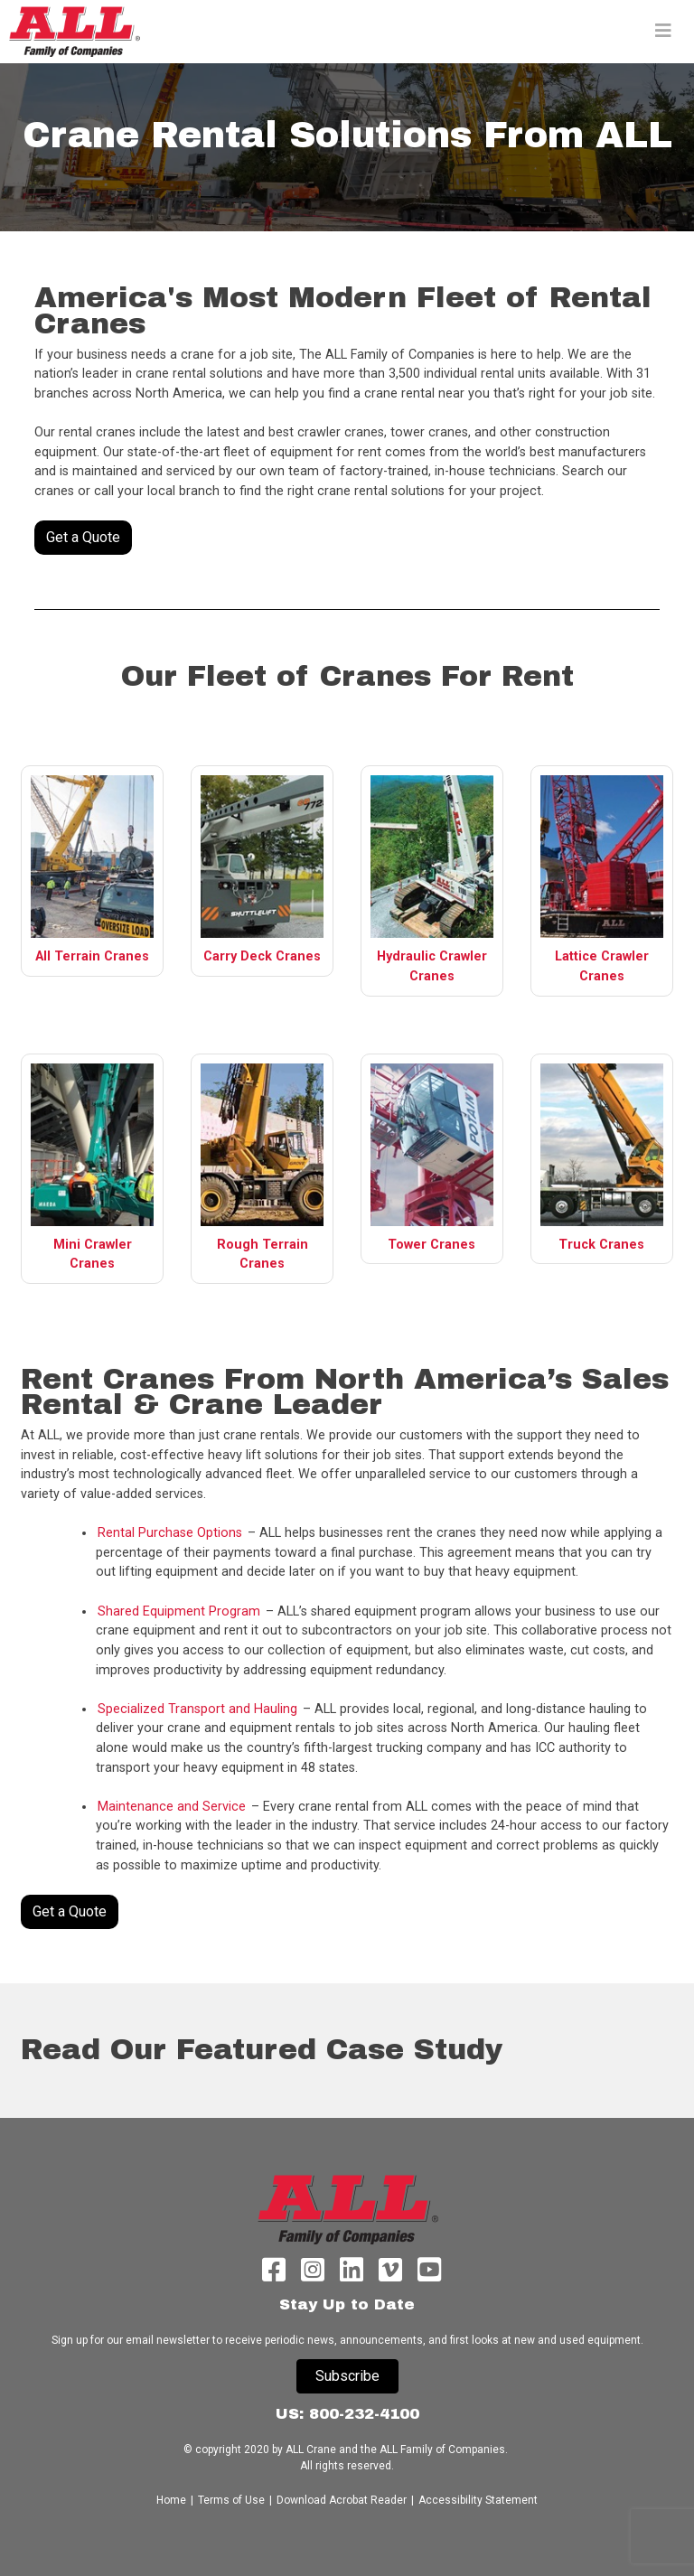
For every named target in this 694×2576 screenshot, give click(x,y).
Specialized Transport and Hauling (197, 1709)
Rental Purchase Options (170, 1533)
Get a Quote (83, 537)
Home (172, 2500)
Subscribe (347, 2375)
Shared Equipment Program (179, 1611)
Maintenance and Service (172, 1806)
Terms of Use (231, 2500)
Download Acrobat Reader (342, 2500)
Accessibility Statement (478, 2500)
